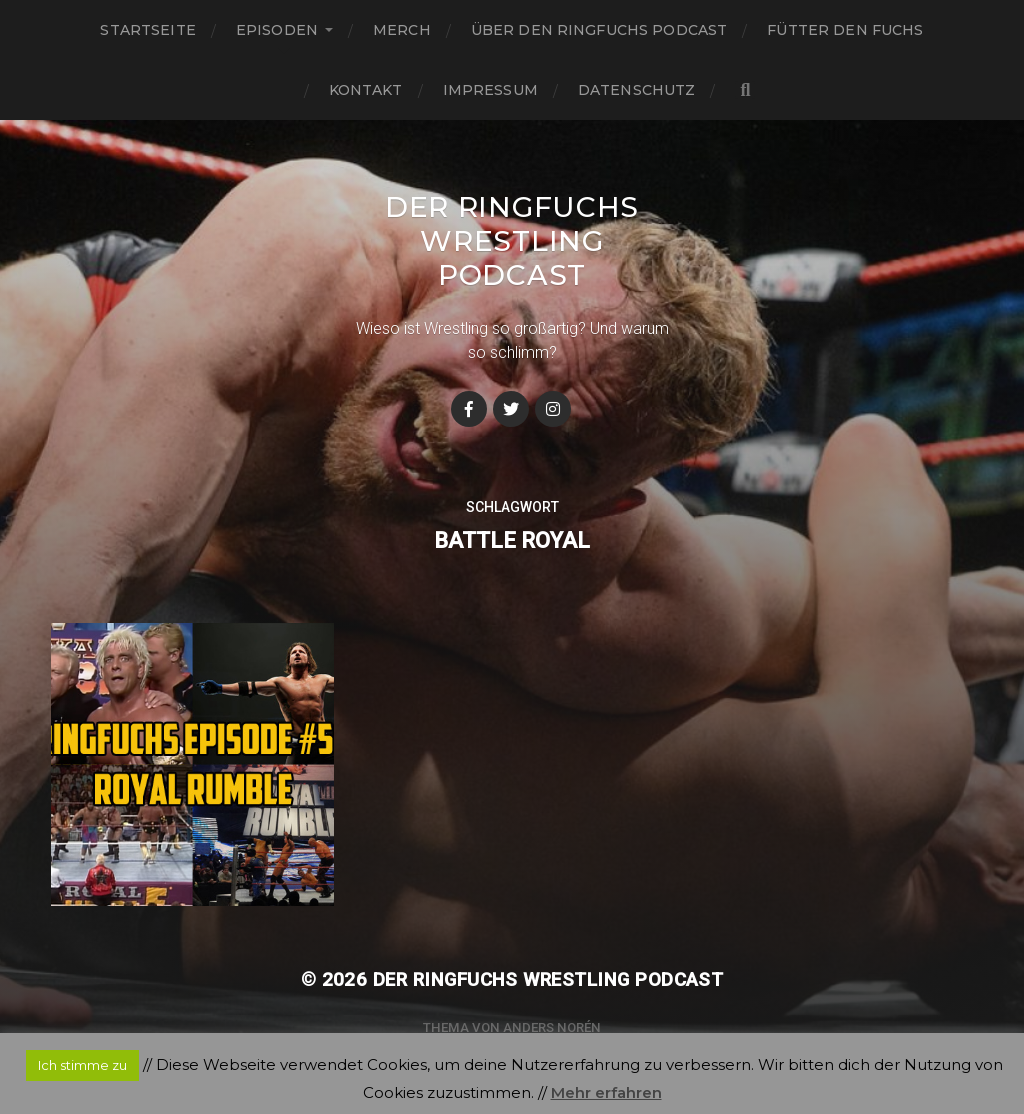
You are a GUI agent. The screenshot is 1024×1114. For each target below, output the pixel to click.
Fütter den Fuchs (845, 30)
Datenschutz (637, 90)
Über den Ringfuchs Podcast (599, 30)
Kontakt (366, 90)
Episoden (277, 30)
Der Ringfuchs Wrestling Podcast (512, 241)
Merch (402, 30)
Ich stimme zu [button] (82, 1065)
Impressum (490, 90)
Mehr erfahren (606, 1092)
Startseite (147, 30)
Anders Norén (552, 1027)
